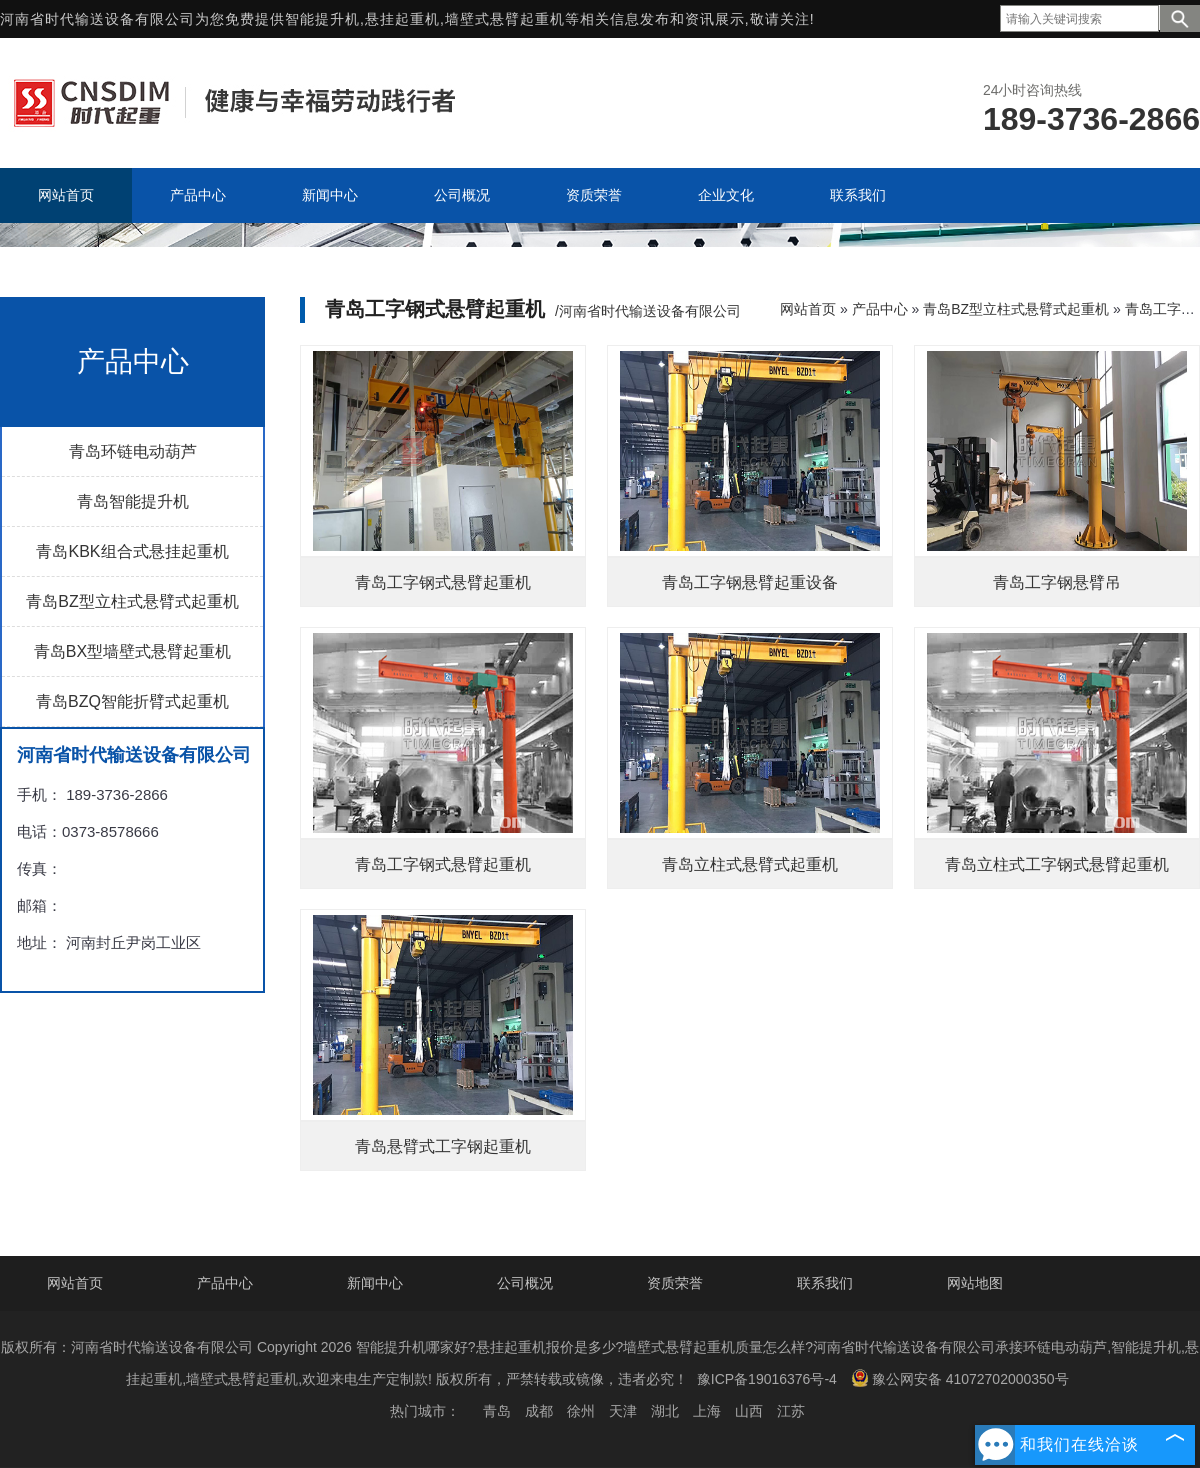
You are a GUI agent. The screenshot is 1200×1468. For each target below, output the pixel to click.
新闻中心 (375, 1283)
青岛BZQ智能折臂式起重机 (132, 701)
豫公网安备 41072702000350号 (960, 1378)
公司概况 (525, 1283)
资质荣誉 (675, 1283)
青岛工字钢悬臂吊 (1057, 582)
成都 (539, 1411)
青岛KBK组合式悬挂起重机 (132, 551)
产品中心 (880, 309)
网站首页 (808, 309)
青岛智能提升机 (133, 501)
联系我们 (825, 1283)
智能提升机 (322, 19)
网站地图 (975, 1283)
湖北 (665, 1411)
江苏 (791, 1411)
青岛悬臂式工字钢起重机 (443, 1146)
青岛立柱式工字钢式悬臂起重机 (1057, 864)
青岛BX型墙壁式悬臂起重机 (132, 651)
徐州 (581, 1411)
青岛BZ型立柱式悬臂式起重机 (132, 601)
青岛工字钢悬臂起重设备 (750, 582)
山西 (749, 1411)
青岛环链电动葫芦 (133, 451)
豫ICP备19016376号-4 (767, 1379)
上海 (707, 1411)
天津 (623, 1411)
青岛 (497, 1411)
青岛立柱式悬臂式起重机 (750, 864)
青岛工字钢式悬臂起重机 (443, 582)
